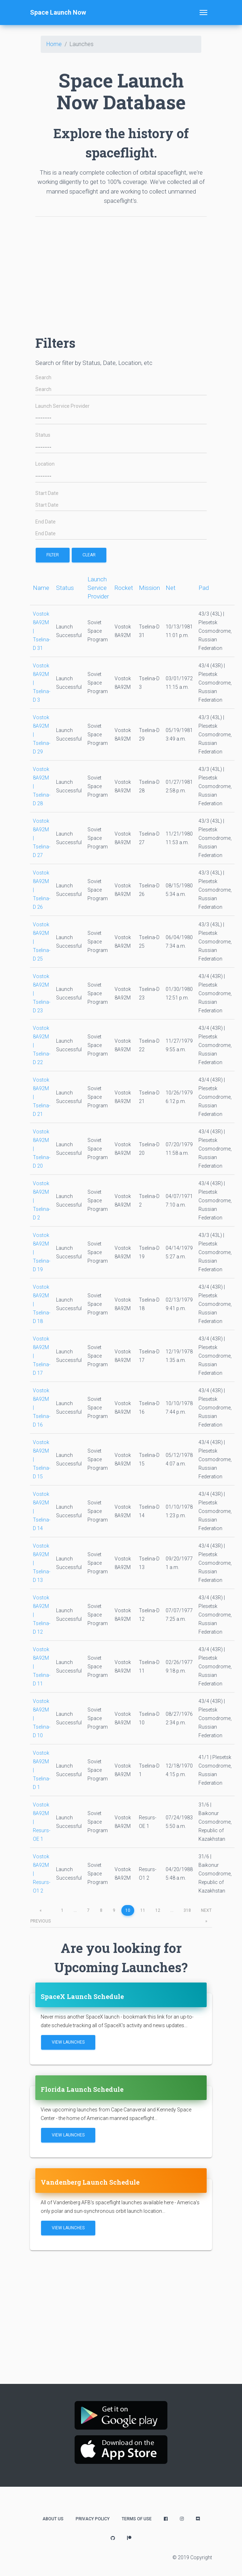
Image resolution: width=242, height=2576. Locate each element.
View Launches (68, 2042)
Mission (149, 587)
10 (127, 1910)
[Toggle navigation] (203, 12)
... (75, 1910)
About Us (53, 2518)
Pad (203, 587)
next (206, 1912)
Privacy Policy (93, 2518)
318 (187, 1910)
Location (45, 464)
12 (157, 1910)
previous (40, 1912)
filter (52, 554)
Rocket (124, 587)
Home (54, 44)
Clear (89, 554)
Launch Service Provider (62, 406)
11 (142, 1910)
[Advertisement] (121, 272)
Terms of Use (137, 2518)
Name (41, 587)
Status (42, 435)
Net (171, 587)
